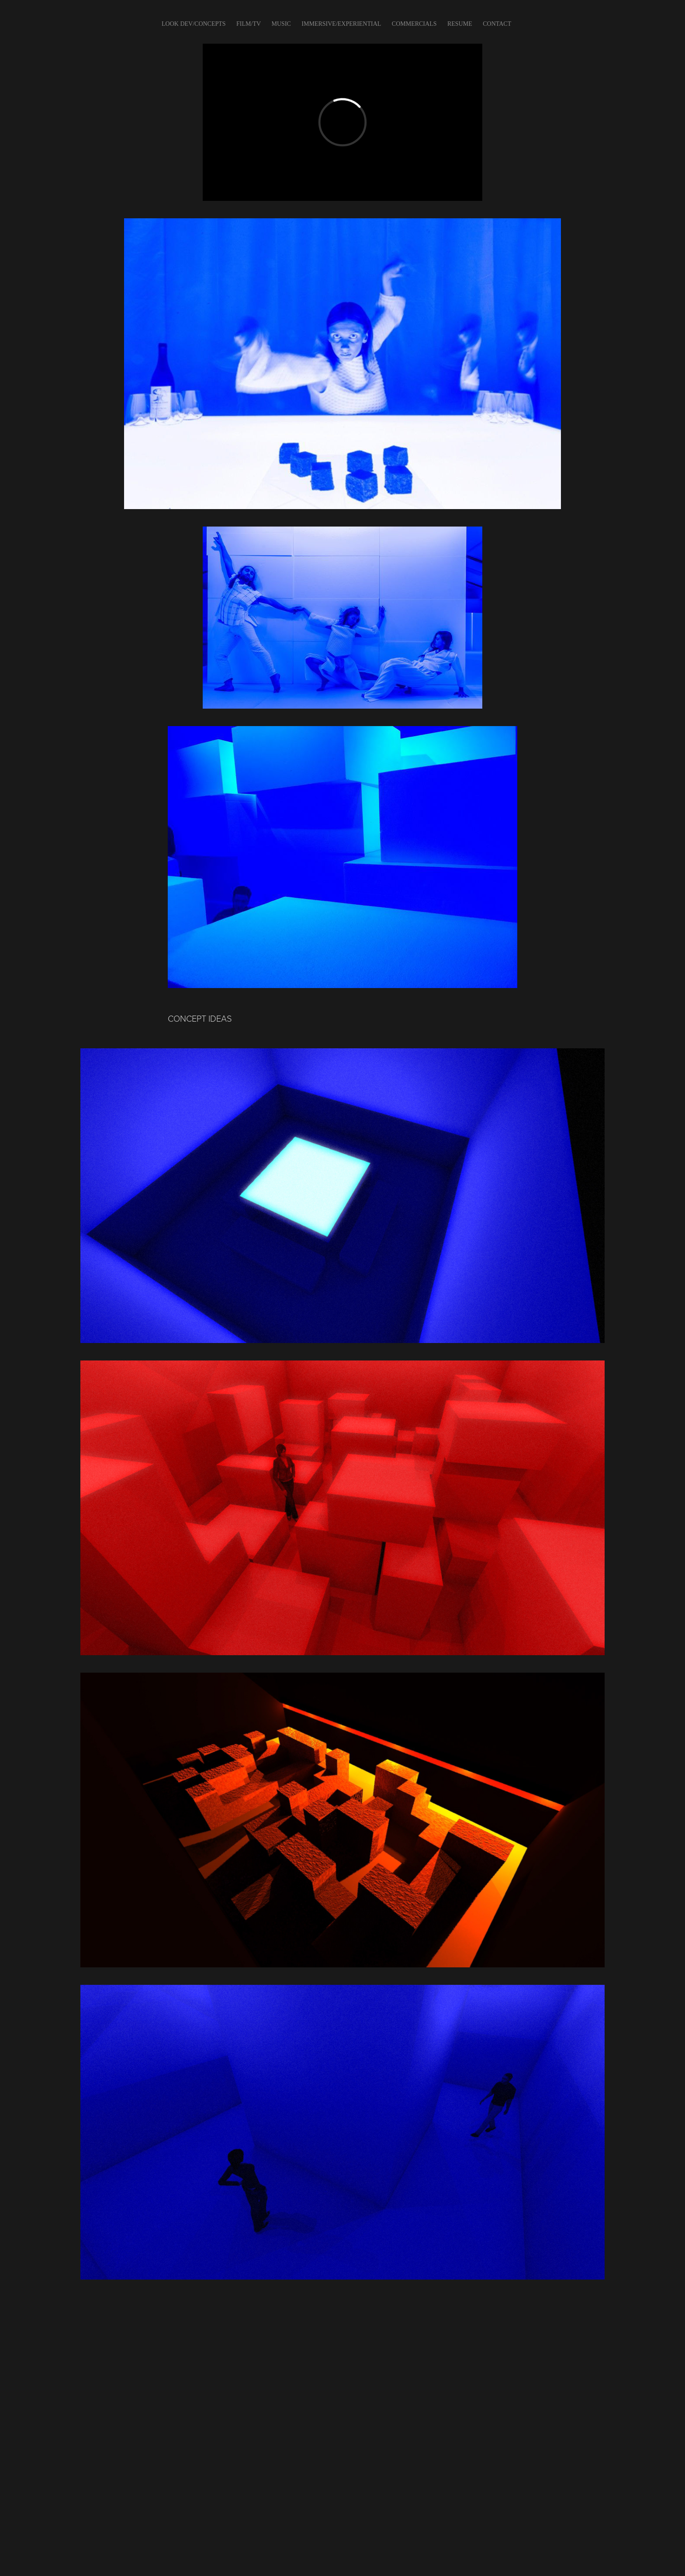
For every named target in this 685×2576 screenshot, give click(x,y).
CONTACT (497, 24)
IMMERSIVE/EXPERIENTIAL (341, 24)
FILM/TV (248, 24)
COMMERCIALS (414, 24)
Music (281, 24)
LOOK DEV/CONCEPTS (194, 24)
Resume (459, 24)
